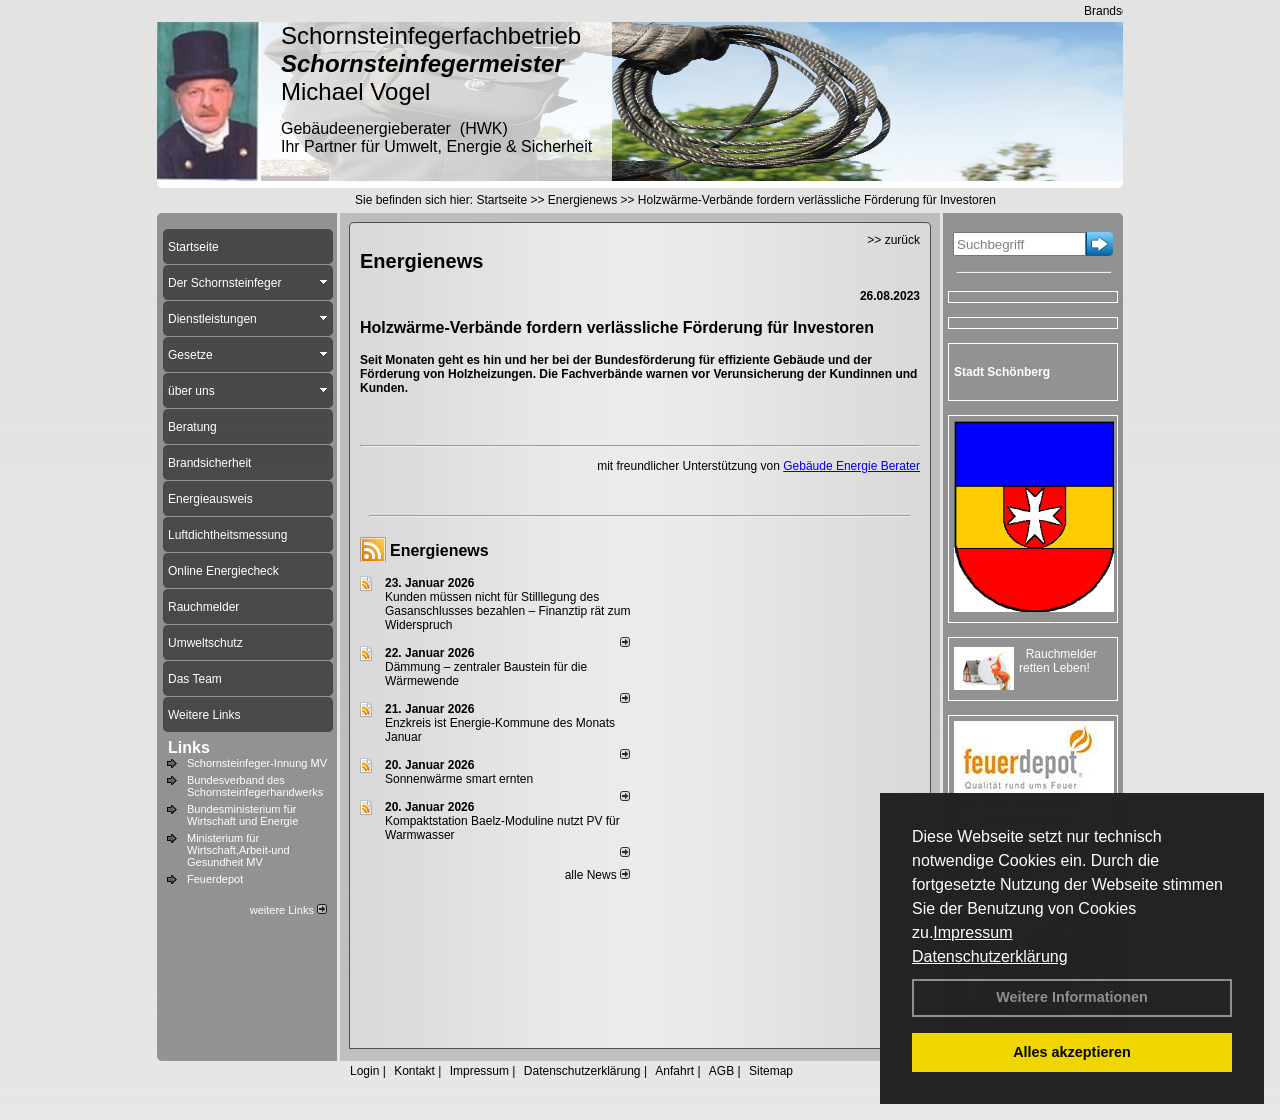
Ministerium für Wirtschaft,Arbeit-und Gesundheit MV (238, 850)
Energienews (439, 550)
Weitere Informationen (1072, 997)
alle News (597, 875)
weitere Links (288, 910)
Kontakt (414, 1071)
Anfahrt (674, 1071)
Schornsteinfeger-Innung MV (257, 763)
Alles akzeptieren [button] (1072, 1052)
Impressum (972, 932)
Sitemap (771, 1071)
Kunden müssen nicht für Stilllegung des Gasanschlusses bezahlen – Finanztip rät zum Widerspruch (507, 611)
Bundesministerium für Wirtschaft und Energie (242, 815)
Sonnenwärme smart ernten (459, 779)
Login (364, 1071)
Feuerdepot (215, 879)
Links (189, 747)
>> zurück (893, 240)
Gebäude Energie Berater (851, 466)
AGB (721, 1071)
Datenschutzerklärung (990, 956)
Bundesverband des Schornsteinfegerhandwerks (255, 786)
